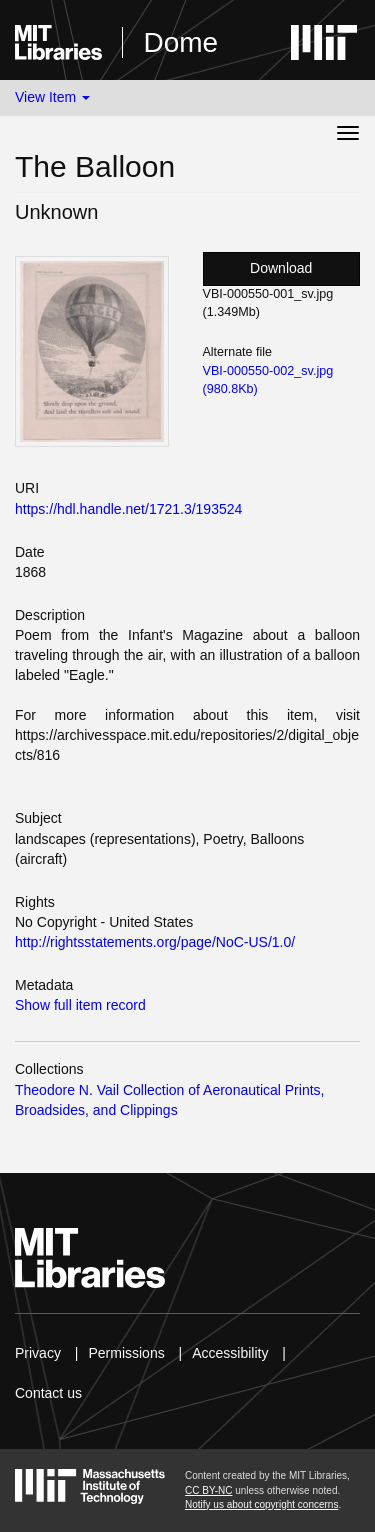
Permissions (126, 1353)
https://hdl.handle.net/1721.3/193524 (128, 509)
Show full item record (80, 1005)
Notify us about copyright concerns (261, 1504)
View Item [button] (52, 97)
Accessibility (230, 1353)
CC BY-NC (208, 1490)
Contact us (48, 1393)
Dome (180, 42)
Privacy (38, 1353)
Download (281, 268)
